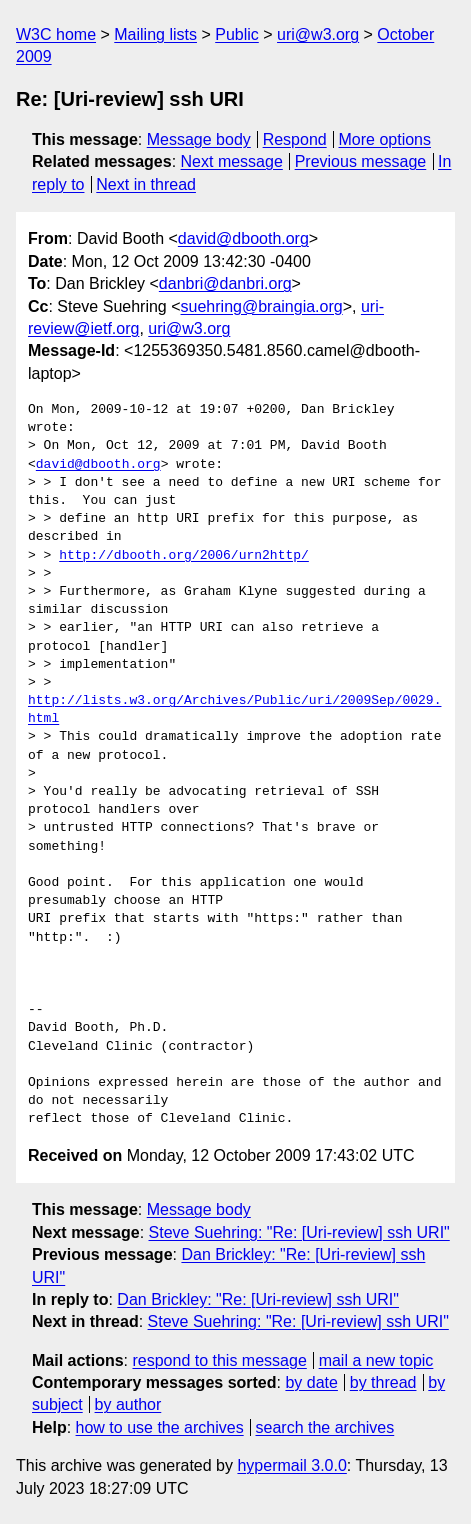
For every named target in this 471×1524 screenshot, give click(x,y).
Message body (199, 139)
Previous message (361, 161)
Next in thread (146, 184)
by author (128, 1404)
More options (385, 139)
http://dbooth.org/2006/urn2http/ (184, 556)
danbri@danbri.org (225, 283)
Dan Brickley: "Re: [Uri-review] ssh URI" (258, 1299)
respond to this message (219, 1360)
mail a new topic (376, 1360)
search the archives (325, 1427)
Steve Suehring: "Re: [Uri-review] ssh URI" (299, 1232)
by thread (383, 1382)
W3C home (56, 34)
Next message (232, 161)
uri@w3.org (318, 34)
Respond (295, 139)
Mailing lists (155, 34)
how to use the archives (160, 1427)
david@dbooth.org (243, 238)
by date (311, 1382)
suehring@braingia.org (262, 306)
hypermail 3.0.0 (291, 1465)
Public (237, 34)
